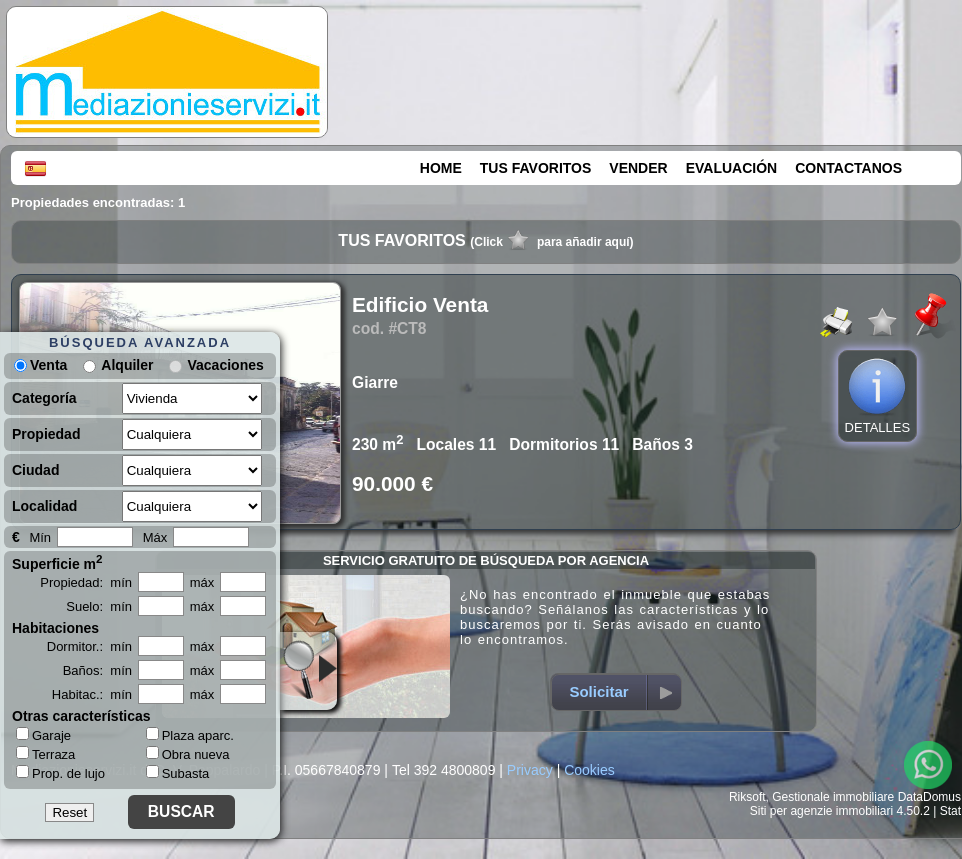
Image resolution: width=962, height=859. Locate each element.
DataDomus (929, 797)
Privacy (530, 770)
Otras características (81, 716)
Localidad (44, 506)
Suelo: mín (99, 606)
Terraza (45, 754)
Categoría (44, 398)
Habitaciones (55, 628)
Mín (40, 537)
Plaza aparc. (190, 735)
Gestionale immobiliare (833, 797)
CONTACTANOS (848, 168)
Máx (155, 537)
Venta (40, 365)
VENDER (638, 168)
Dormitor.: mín (89, 646)
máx (202, 582)
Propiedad (46, 434)
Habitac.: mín (92, 694)
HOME (441, 168)
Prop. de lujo (60, 773)
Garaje (43, 735)
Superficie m (57, 562)
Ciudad (35, 470)
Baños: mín (97, 670)
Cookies (589, 770)
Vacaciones (225, 365)
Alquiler (127, 365)
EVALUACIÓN (732, 168)
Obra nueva (188, 754)
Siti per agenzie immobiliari (821, 811)
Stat (950, 811)
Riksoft (747, 797)
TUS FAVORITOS (536, 168)
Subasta (178, 773)
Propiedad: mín (86, 582)
